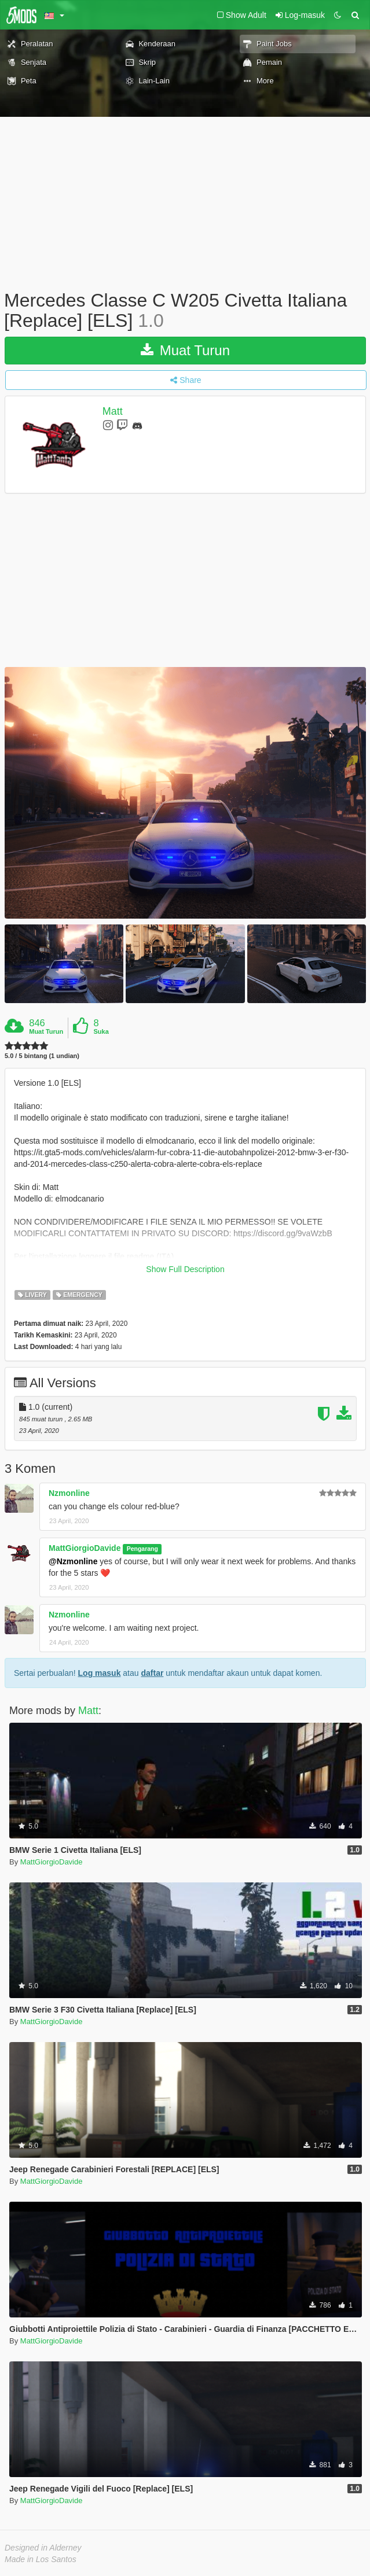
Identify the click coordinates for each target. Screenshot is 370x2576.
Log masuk (99, 1673)
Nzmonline (69, 1493)
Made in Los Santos (40, 2559)
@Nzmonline (73, 1561)
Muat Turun (185, 350)
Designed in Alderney (43, 2547)
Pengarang (142, 1548)
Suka (101, 1031)
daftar (152, 1673)
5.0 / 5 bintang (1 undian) (42, 1056)
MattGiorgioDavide (84, 1548)
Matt (112, 412)
